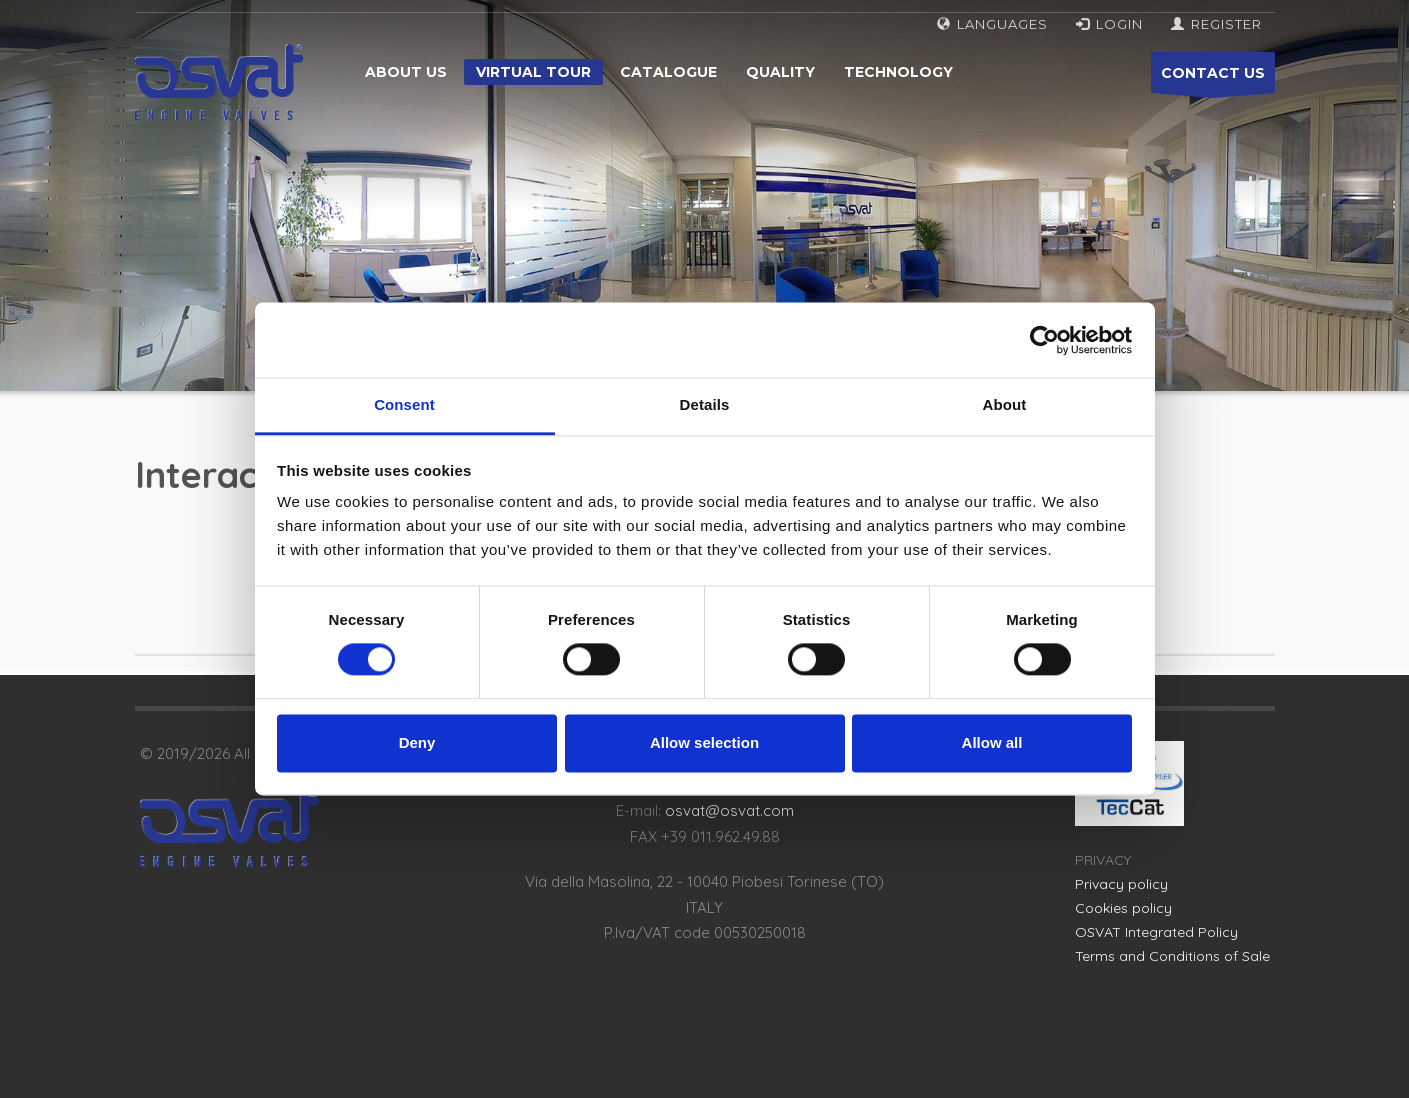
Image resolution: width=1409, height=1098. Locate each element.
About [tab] (1005, 404)
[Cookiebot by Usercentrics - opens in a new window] (1044, 340)
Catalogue (668, 72)
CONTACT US (1213, 78)
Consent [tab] (404, 404)
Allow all (992, 742)
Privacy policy (1121, 884)
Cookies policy (1123, 908)
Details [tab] (705, 404)
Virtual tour (533, 72)
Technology (898, 72)
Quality (780, 72)
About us (406, 72)
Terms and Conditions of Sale (1172, 956)
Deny (417, 742)
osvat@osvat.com (729, 810)
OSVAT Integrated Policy (1156, 932)
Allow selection (704, 742)
